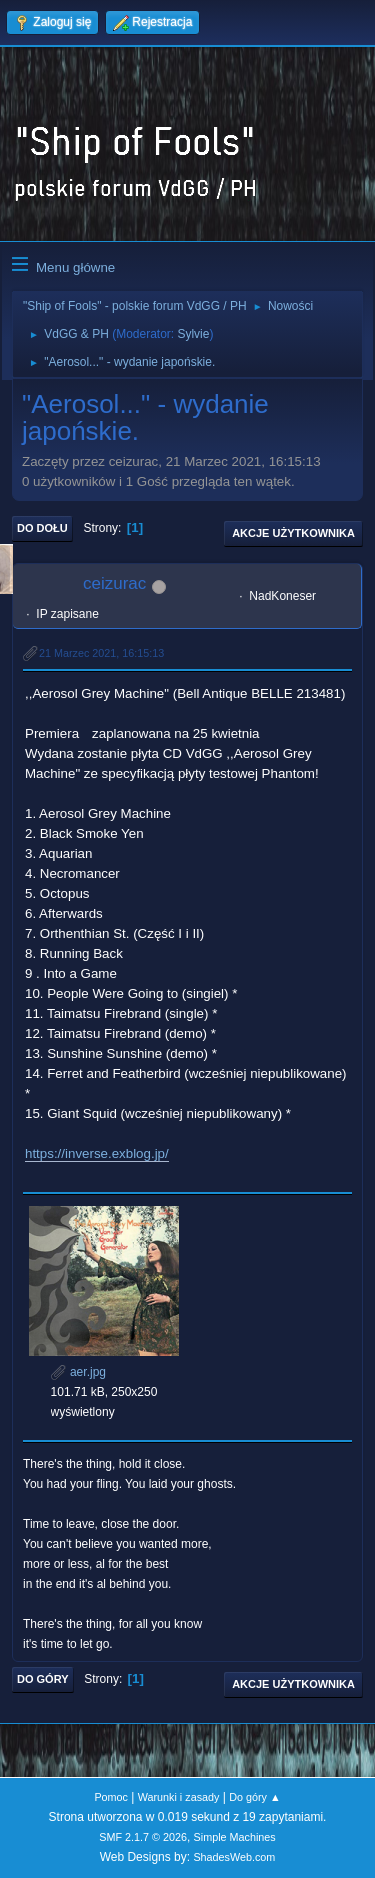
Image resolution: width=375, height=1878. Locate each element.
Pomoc (111, 1797)
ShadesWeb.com (234, 1857)
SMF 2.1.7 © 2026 (143, 1837)
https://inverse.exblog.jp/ (97, 1153)
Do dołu (42, 528)
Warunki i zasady (179, 1797)
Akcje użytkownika (293, 533)
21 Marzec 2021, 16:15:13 (101, 653)
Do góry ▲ (254, 1797)
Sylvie (193, 334)
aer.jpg (78, 1372)
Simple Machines (235, 1837)
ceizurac (114, 583)
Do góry (43, 1679)
